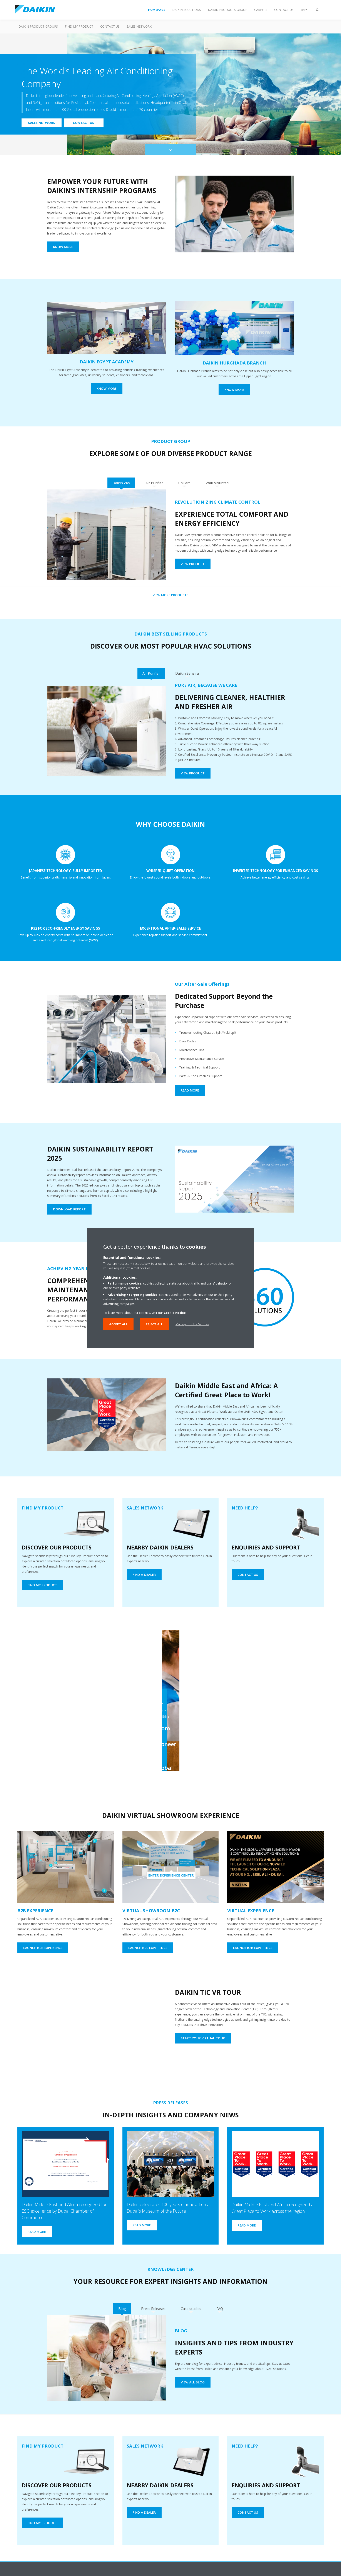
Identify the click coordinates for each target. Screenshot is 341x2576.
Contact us (110, 26)
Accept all (118, 1324)
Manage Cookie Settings (192, 1324)
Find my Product (79, 26)
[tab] (121, 483)
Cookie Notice (175, 1313)
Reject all (154, 1324)
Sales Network (139, 26)
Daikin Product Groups (38, 26)
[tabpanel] (170, 537)
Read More (201, 1753)
